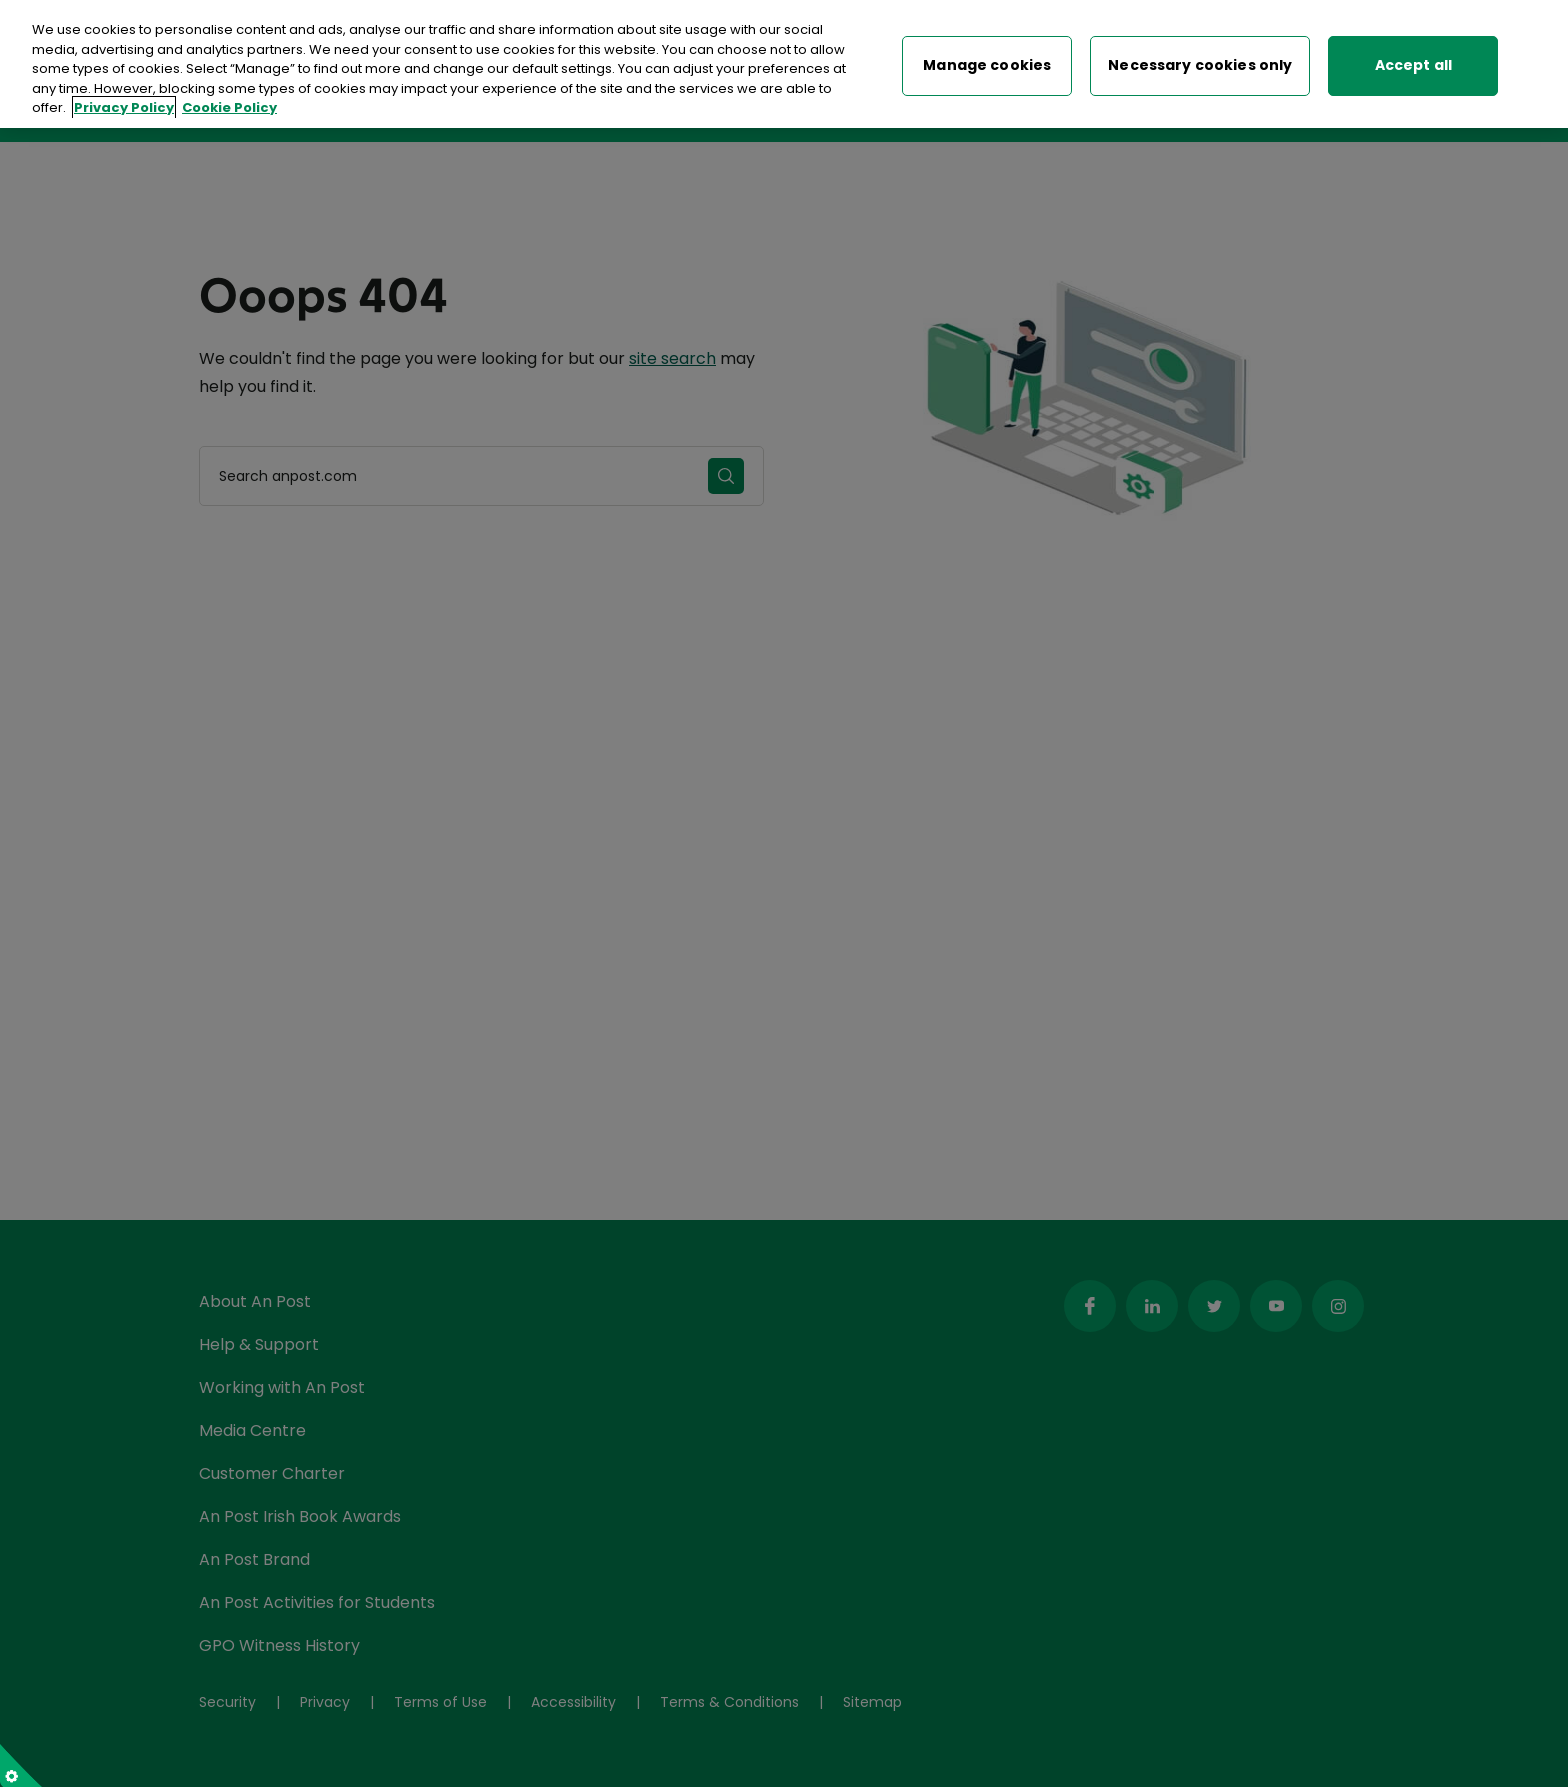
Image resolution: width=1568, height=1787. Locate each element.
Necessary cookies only (1200, 63)
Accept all (1413, 63)
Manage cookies (987, 63)
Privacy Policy (124, 105)
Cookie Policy (229, 105)
